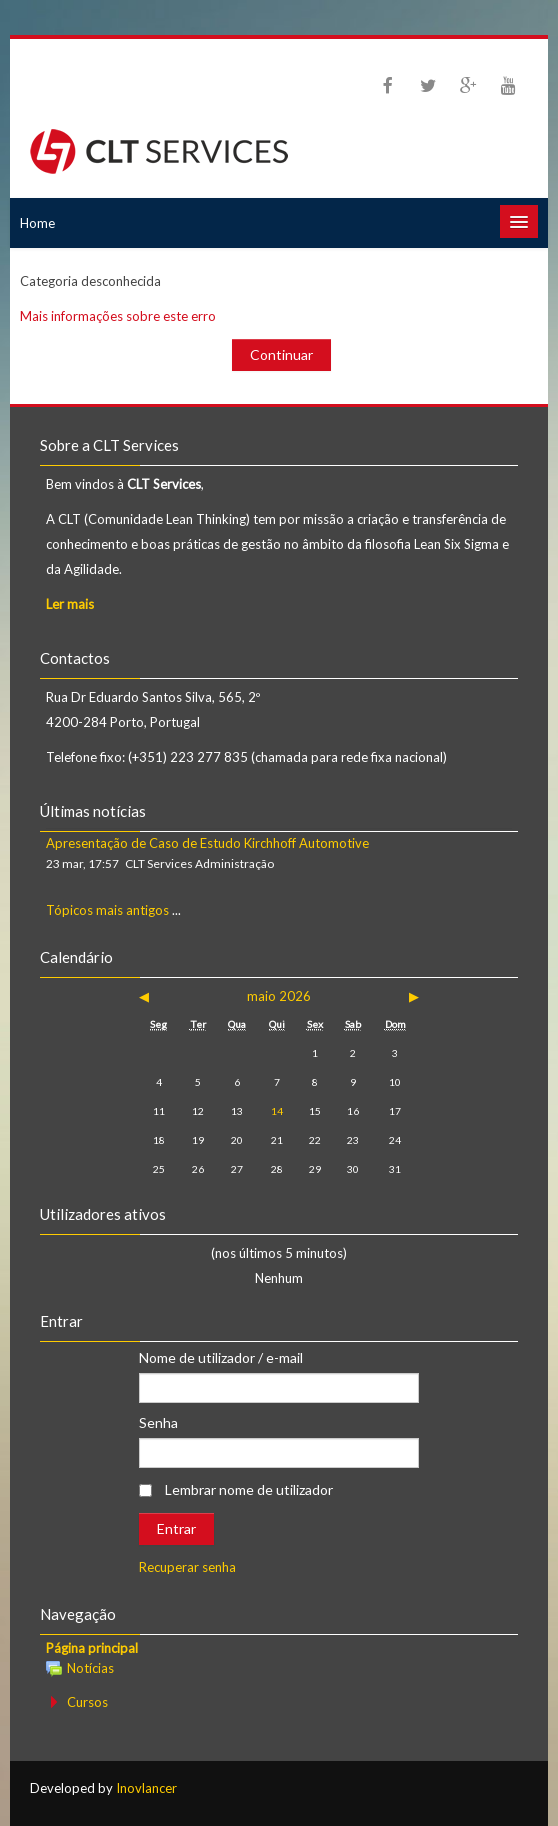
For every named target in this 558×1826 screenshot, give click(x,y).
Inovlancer (146, 1788)
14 (277, 1111)
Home (37, 223)
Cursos (87, 1702)
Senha (158, 1422)
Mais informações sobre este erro (118, 316)
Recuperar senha (187, 1567)
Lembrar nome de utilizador (249, 1489)
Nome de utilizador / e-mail (221, 1357)
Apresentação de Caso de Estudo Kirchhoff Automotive (207, 843)
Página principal (92, 1648)
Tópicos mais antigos (107, 910)
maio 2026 (279, 996)
